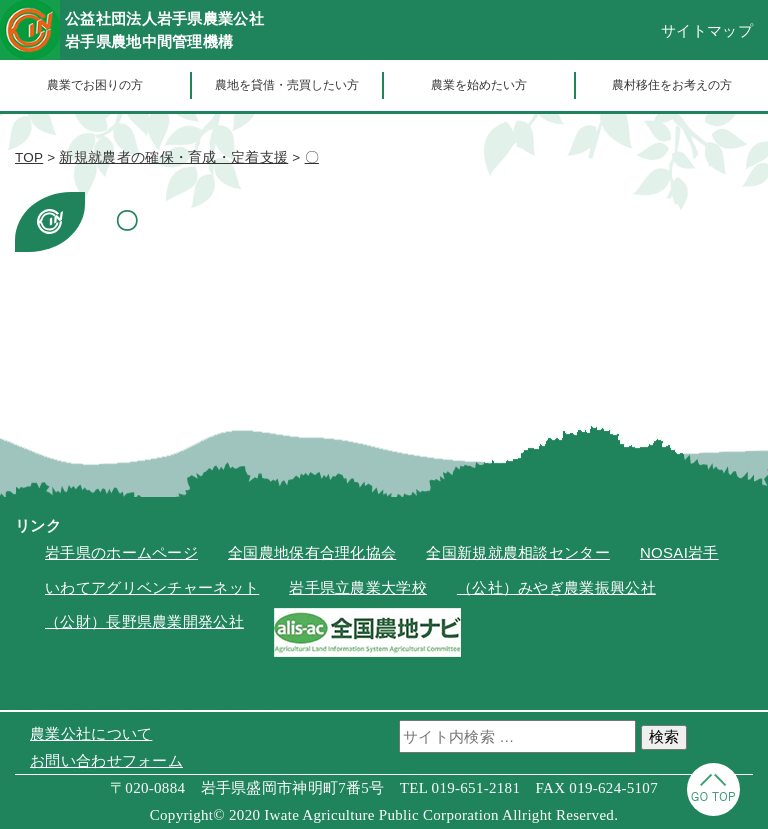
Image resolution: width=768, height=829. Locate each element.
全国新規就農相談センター (518, 552)
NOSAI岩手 (679, 552)
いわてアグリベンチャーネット (152, 587)
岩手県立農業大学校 (358, 587)
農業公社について (91, 733)
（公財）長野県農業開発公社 (144, 621)
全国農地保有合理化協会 (312, 552)
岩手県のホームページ (121, 552)
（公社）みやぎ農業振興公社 (556, 587)
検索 (664, 736)
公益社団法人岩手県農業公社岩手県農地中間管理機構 (164, 30)
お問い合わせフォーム (106, 760)
